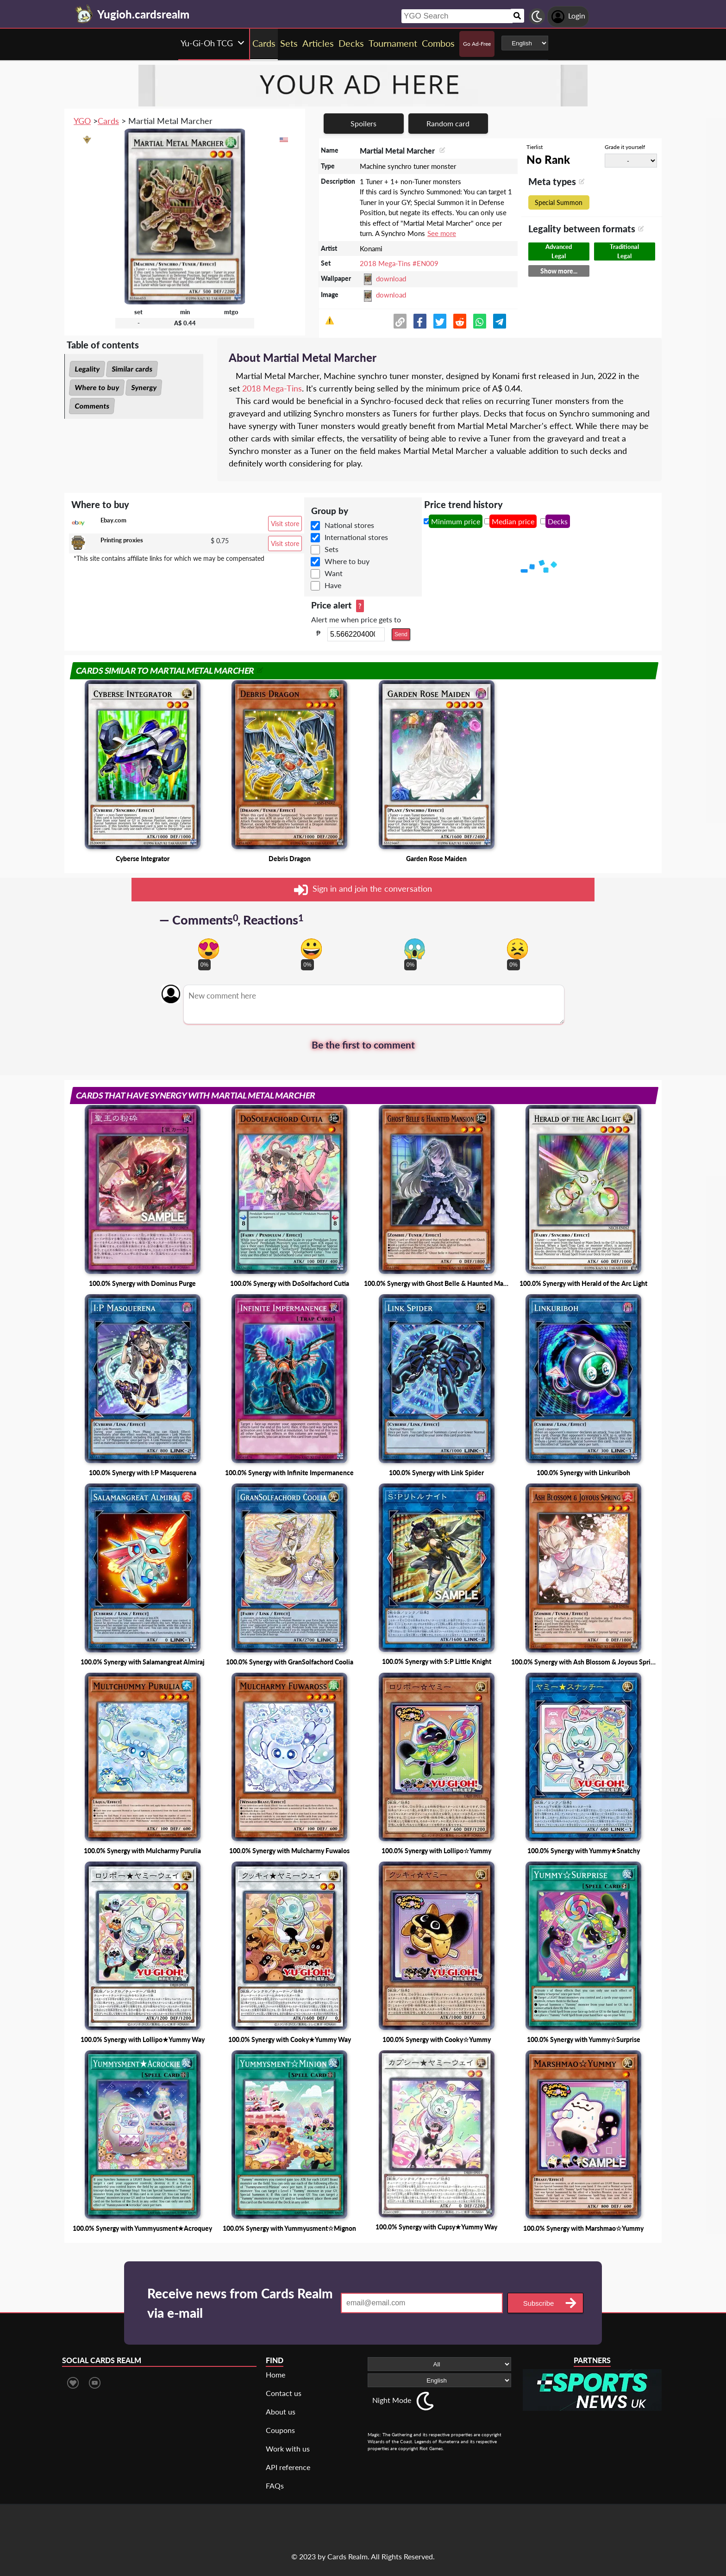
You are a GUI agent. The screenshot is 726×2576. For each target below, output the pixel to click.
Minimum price (455, 521)
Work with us (288, 2448)
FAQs (275, 2485)
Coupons (280, 2430)
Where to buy (96, 387)
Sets (331, 549)
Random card (447, 123)
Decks (558, 521)
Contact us (283, 2393)
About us (280, 2411)
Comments (92, 406)
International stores (356, 537)
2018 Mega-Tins (272, 388)
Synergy (144, 387)
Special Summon (558, 202)
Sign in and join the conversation (363, 890)
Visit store (285, 524)
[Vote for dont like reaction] (517, 949)
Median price (513, 521)
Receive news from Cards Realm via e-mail (240, 2303)
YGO (82, 121)
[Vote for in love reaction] (208, 949)
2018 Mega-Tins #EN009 (399, 263)
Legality (87, 369)
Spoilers (363, 123)
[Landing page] (84, 14)
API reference (288, 2467)
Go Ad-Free (477, 43)
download (391, 278)
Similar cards (132, 369)
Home (275, 2374)
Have (333, 585)
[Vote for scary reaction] (414, 949)
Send (400, 634)
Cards (108, 121)
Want (334, 573)
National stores (349, 525)
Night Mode (391, 2400)
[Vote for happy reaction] (311, 949)
